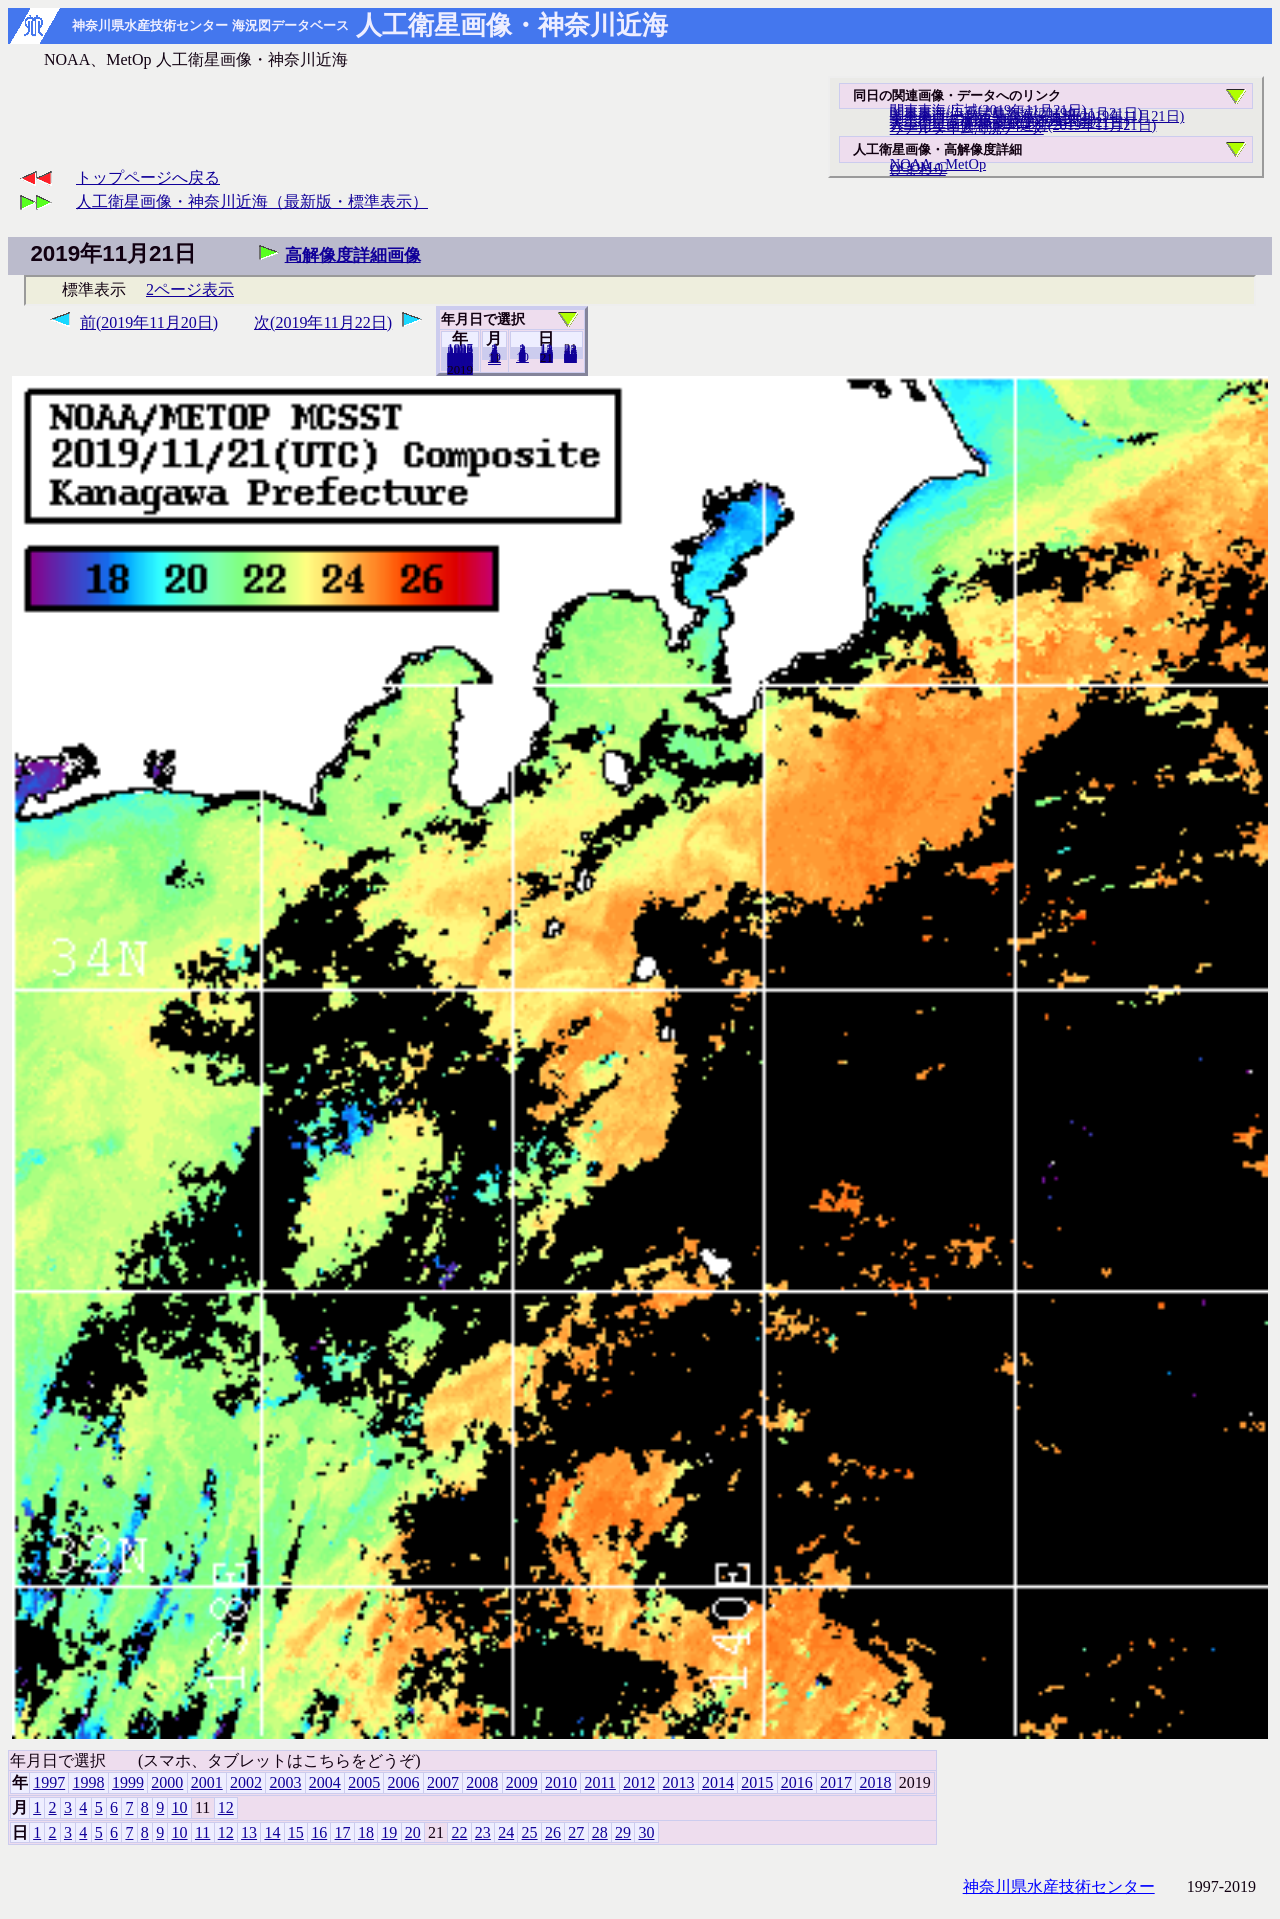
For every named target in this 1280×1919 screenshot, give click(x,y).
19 (389, 1832)
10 (522, 357)
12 (494, 359)
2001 (207, 1782)
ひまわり (918, 169)
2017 (836, 1782)
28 (600, 1832)
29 (623, 1832)
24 (506, 1832)
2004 (325, 1782)
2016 (797, 1782)
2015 (757, 1782)
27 (576, 1832)
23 (483, 1832)
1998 (89, 1782)
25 (530, 1832)
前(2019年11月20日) (149, 322)
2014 (718, 1782)
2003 (285, 1782)
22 (459, 1832)
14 (272, 1832)
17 (343, 1832)
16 (319, 1832)
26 (553, 1832)
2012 (639, 1782)
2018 (460, 369)
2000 (167, 1782)
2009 (522, 1782)
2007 (443, 1782)
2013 (679, 1782)
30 (570, 357)
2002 (246, 1782)
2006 (404, 1782)
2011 (599, 1782)
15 (296, 1832)
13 (249, 1832)
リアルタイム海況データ (967, 128)
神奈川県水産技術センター (1059, 1886)
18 (366, 1832)
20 (546, 357)
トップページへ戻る (148, 177)
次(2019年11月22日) (323, 322)
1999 (128, 1782)
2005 (364, 1782)
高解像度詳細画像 (353, 255)
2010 (561, 1782)
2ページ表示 (190, 289)
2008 (482, 1782)
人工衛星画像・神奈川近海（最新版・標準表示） (252, 201)
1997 (49, 1782)
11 (202, 1832)
